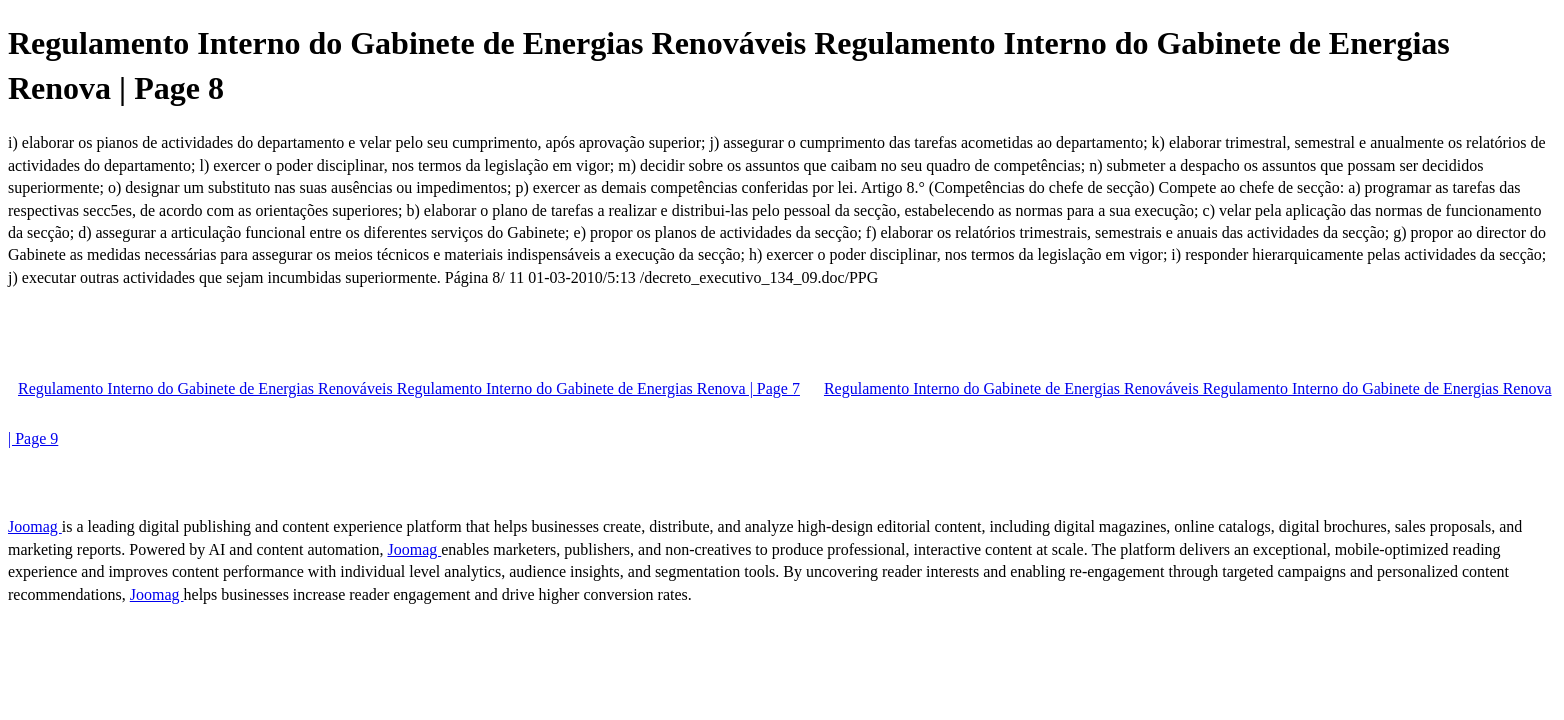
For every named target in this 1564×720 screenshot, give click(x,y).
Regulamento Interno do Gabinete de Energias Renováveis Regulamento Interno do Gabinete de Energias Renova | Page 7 (409, 388)
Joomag (35, 526)
